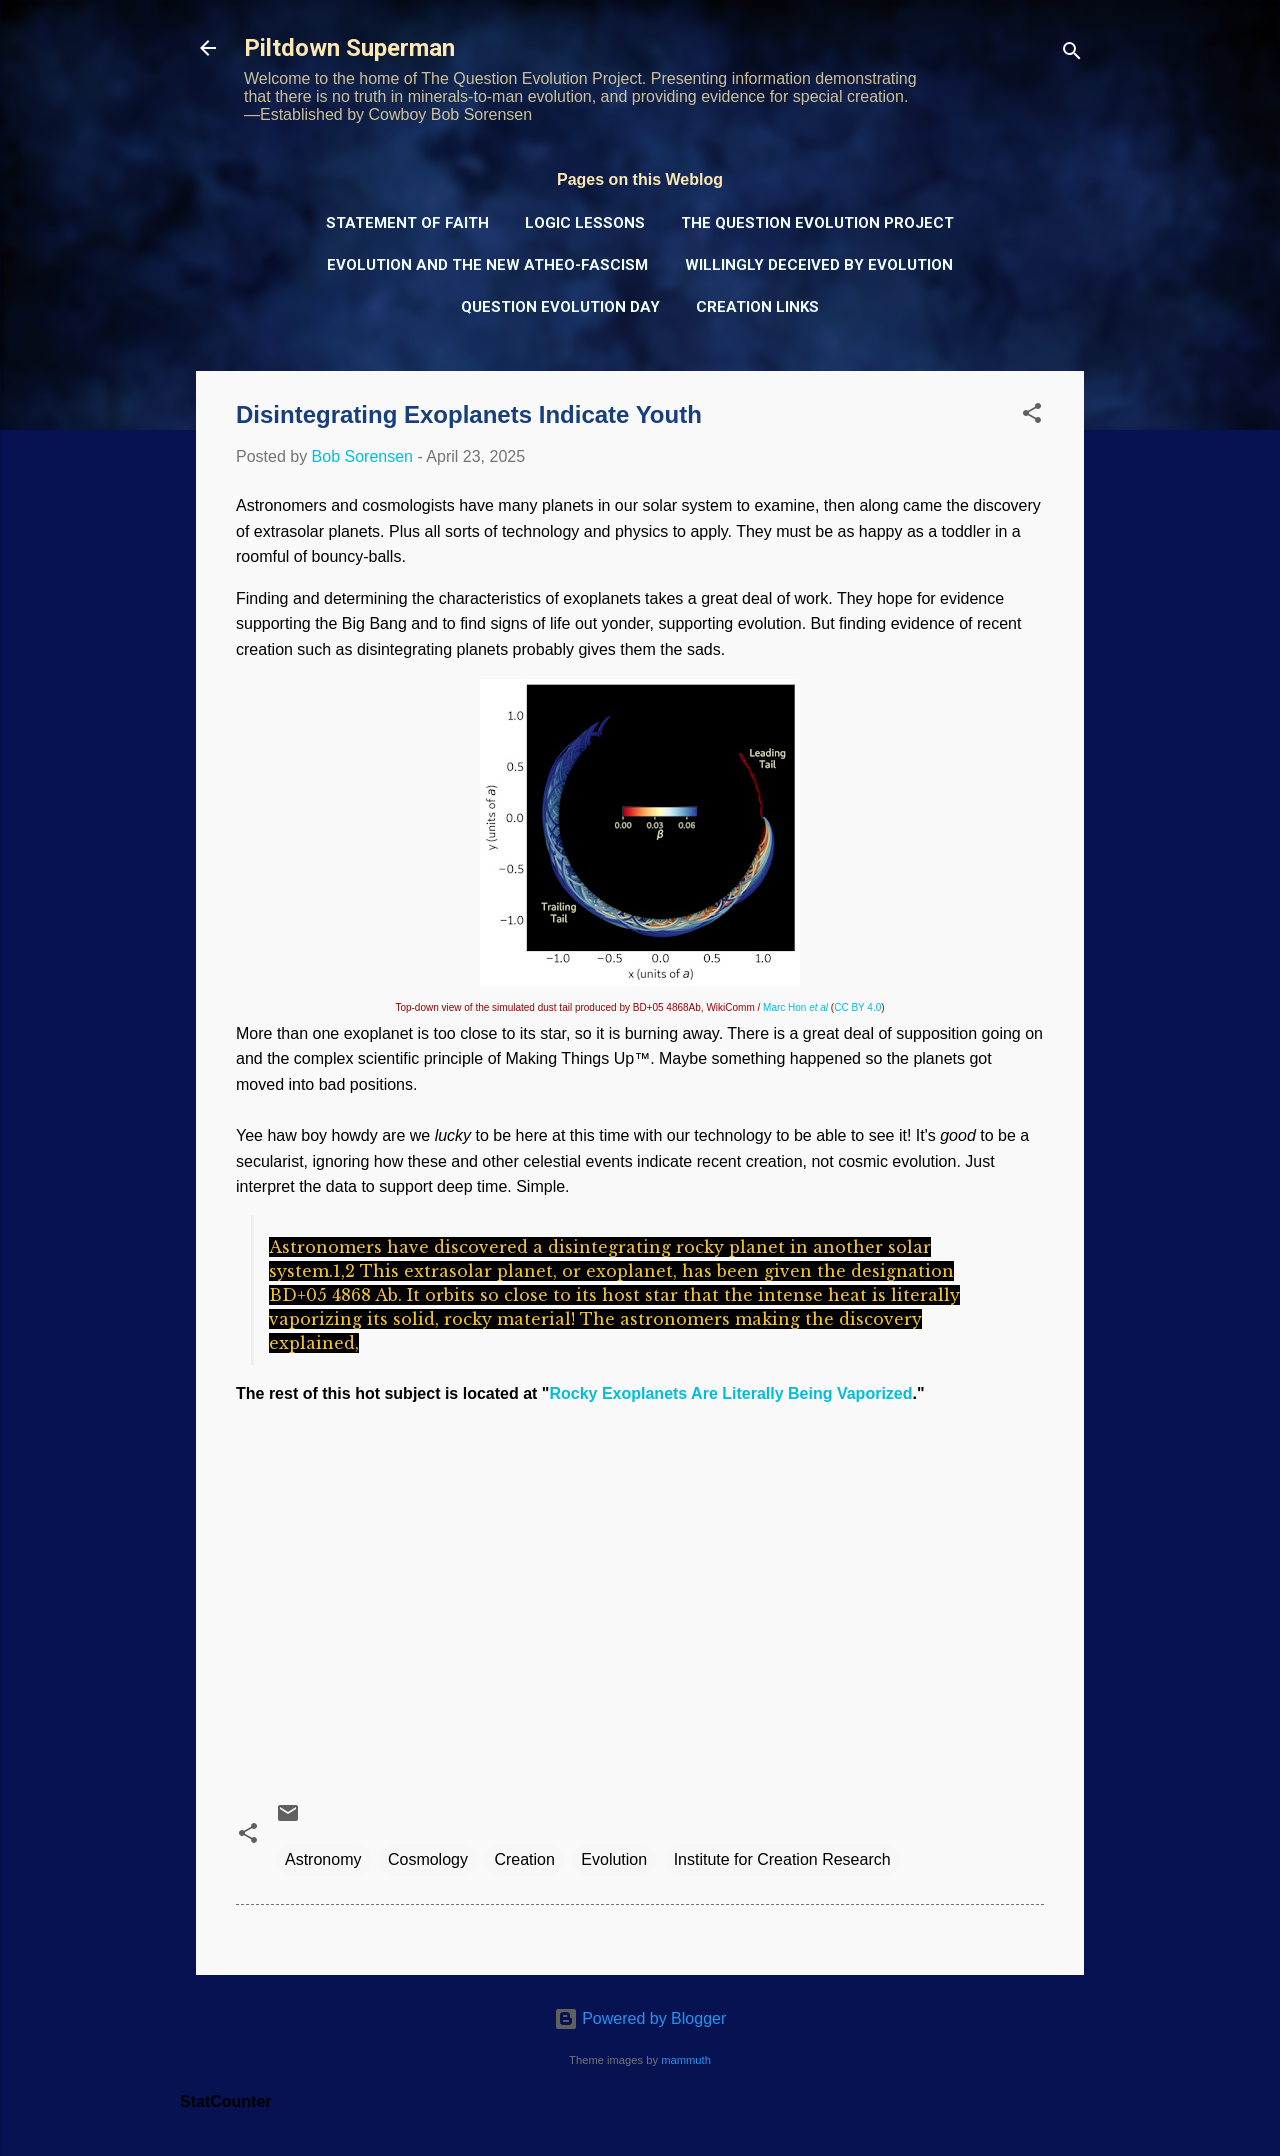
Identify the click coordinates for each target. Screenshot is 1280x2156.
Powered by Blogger (640, 2018)
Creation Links (757, 307)
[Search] (1072, 54)
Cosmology (428, 1859)
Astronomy (323, 1859)
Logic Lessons (585, 223)
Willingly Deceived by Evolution (819, 265)
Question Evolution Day (560, 307)
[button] (1032, 416)
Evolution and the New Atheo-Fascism (487, 265)
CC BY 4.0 (857, 1007)
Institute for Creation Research (782, 1859)
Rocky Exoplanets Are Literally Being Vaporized (730, 1393)
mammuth (686, 2060)
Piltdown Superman (349, 48)
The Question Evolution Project (817, 223)
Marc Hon (795, 1007)
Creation (524, 1859)
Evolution (614, 1859)
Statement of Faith (407, 223)
